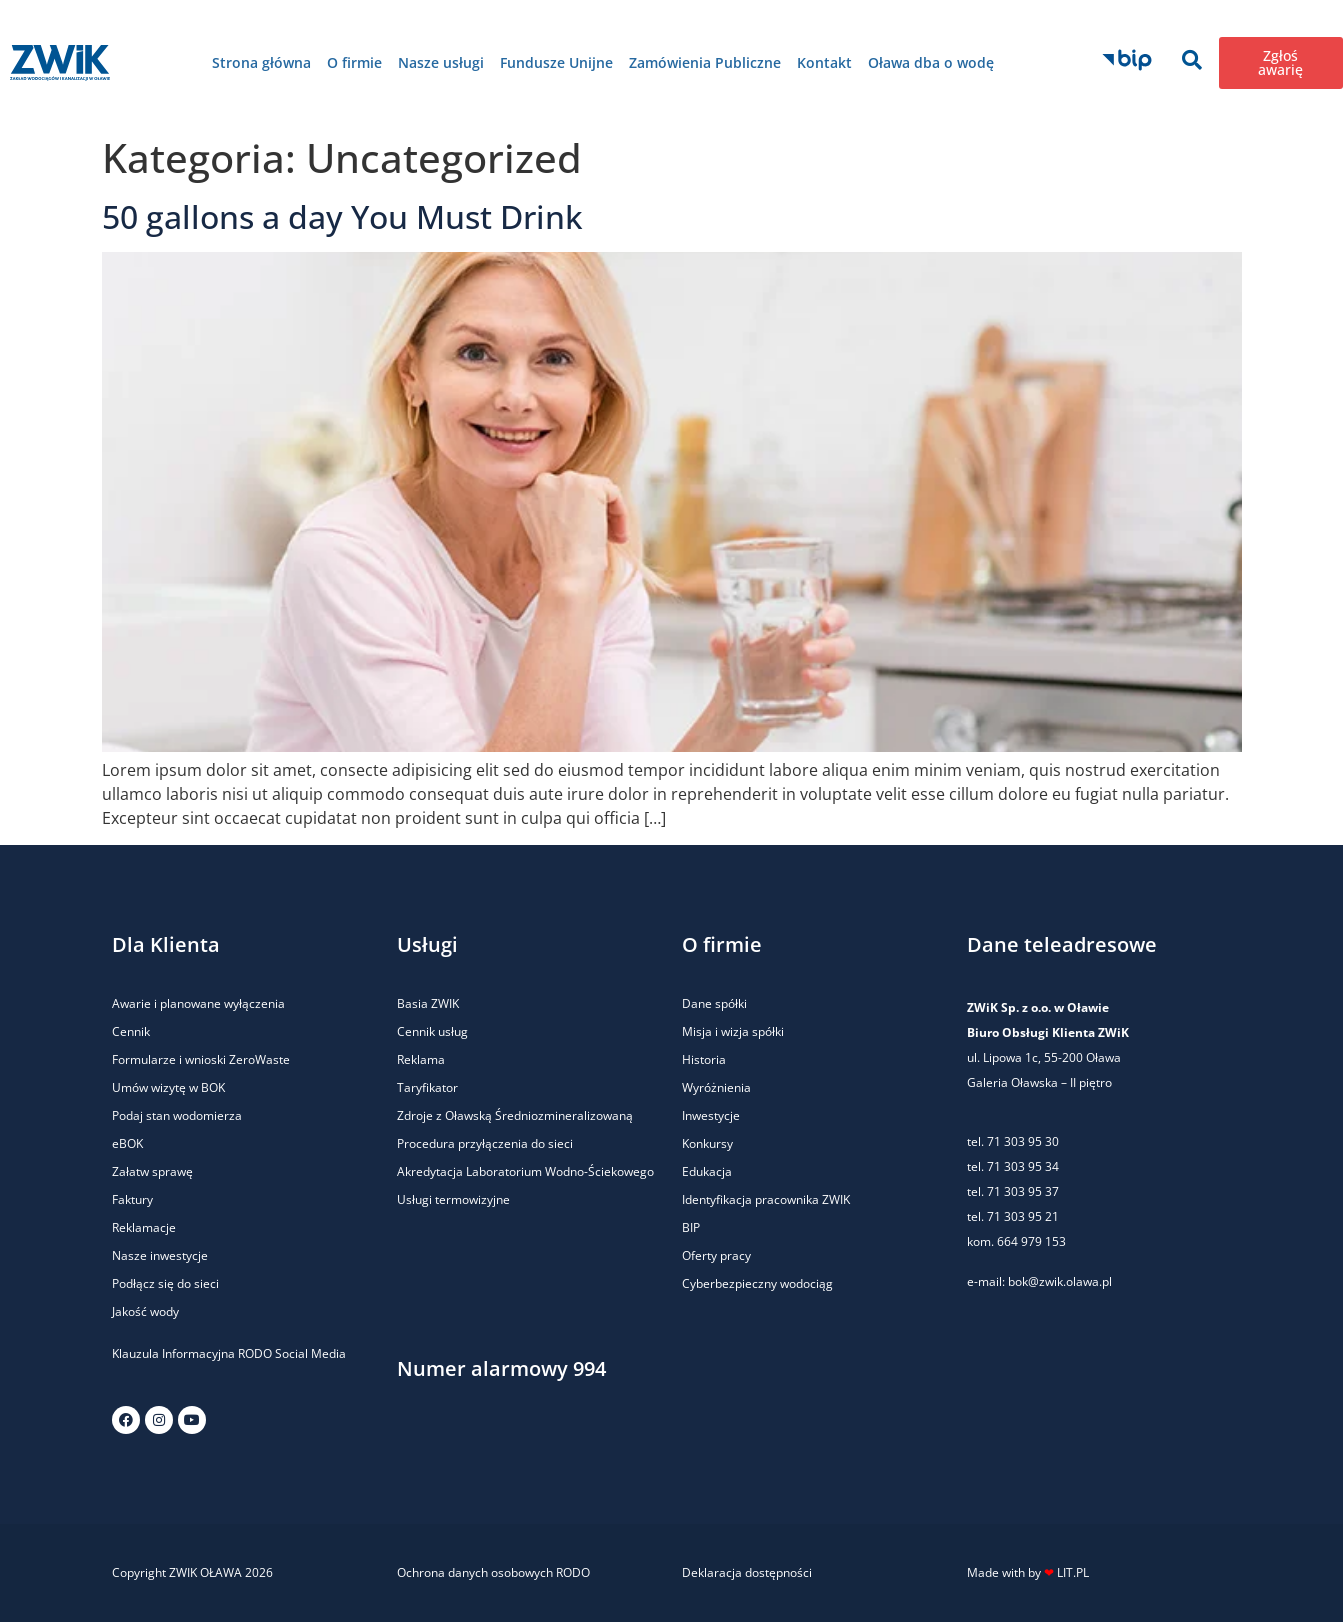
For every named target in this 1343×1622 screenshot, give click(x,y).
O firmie (354, 62)
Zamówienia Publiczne (705, 62)
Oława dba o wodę (931, 62)
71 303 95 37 (1023, 1191)
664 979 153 (1031, 1241)
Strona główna (261, 62)
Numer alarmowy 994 (501, 1368)
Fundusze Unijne (556, 62)
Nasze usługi (441, 62)
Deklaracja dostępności (747, 1572)
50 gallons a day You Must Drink (342, 216)
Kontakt (824, 62)
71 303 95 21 (1021, 1216)
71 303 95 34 (1023, 1166)
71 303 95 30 (1023, 1141)
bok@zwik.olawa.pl (1060, 1281)
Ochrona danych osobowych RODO (493, 1572)
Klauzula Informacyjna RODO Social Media (229, 1353)
